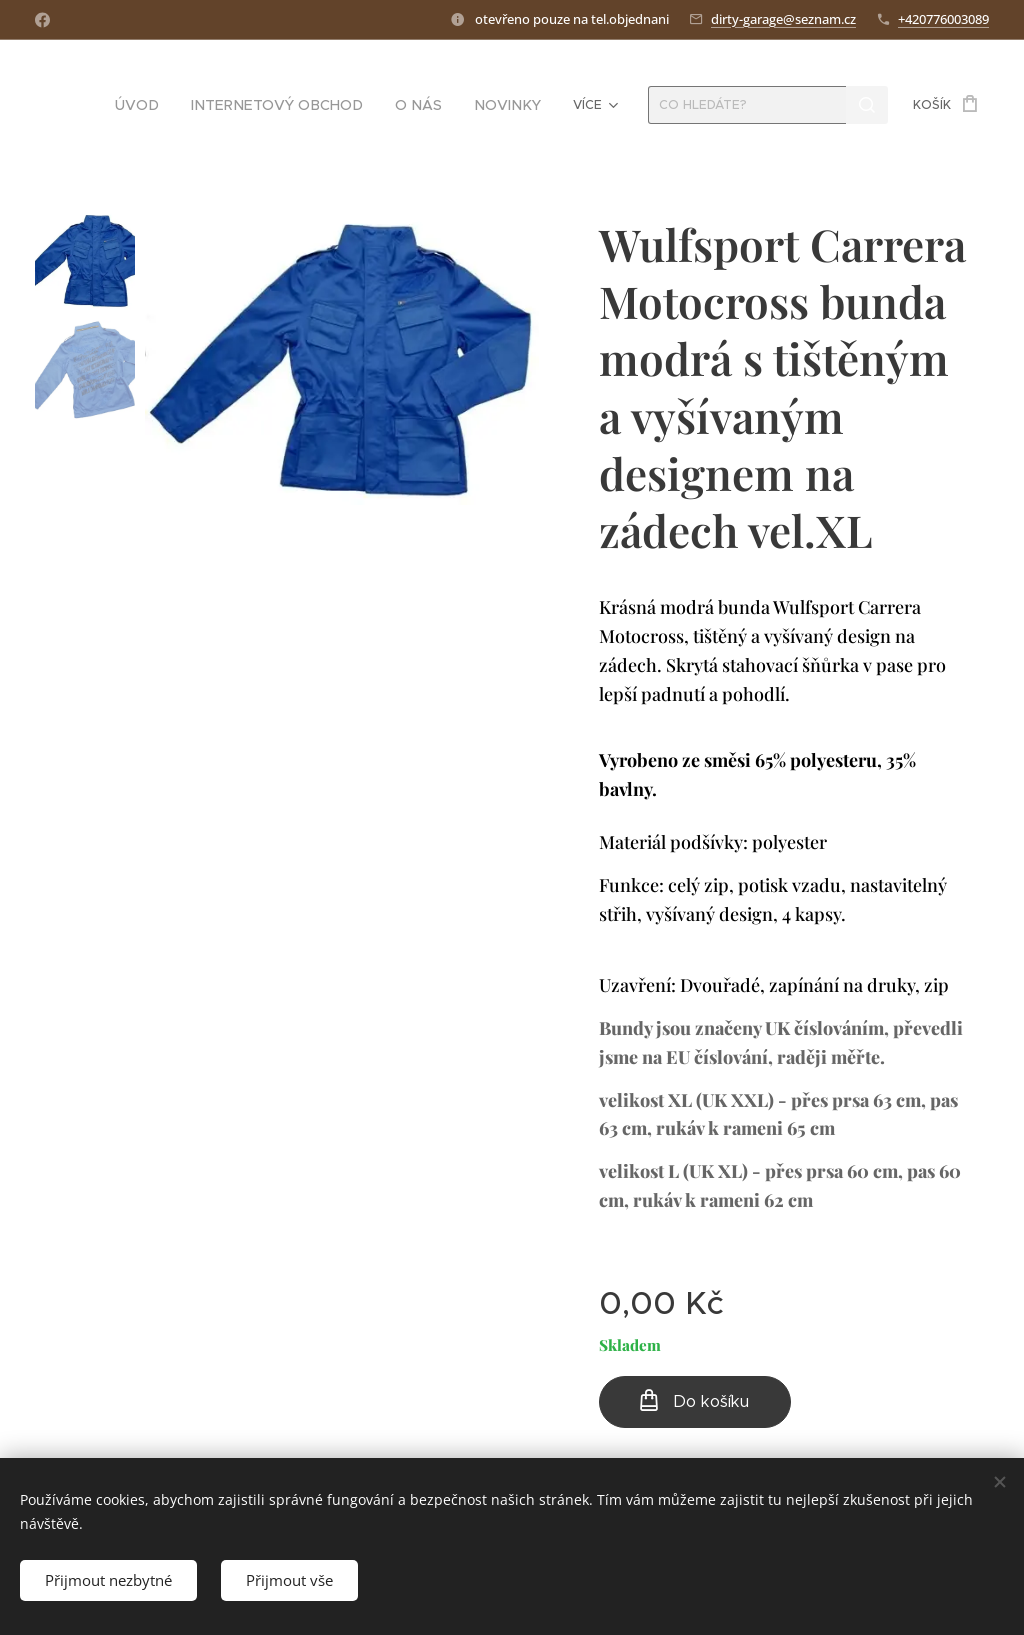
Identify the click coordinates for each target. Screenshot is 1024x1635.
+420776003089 (943, 19)
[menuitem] (177, 105)
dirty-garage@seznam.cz (783, 19)
